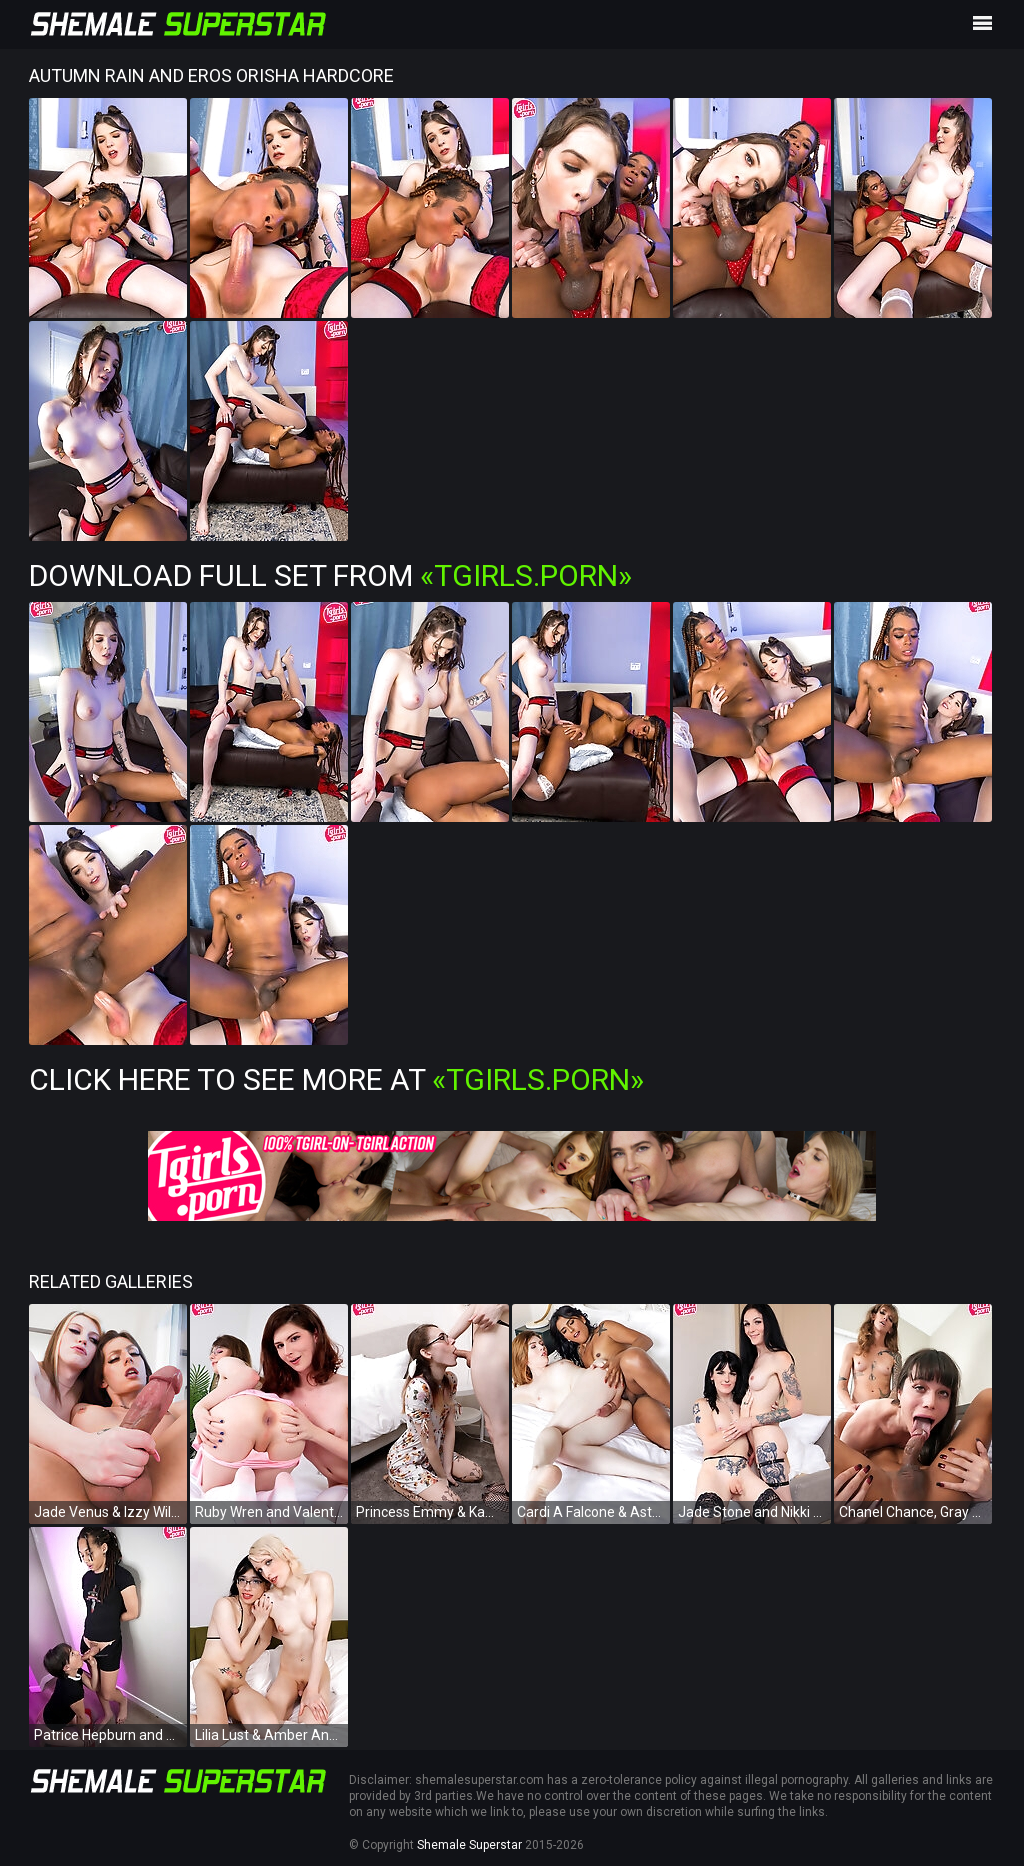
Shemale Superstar (469, 1845)
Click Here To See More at (336, 1079)
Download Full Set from (330, 575)
